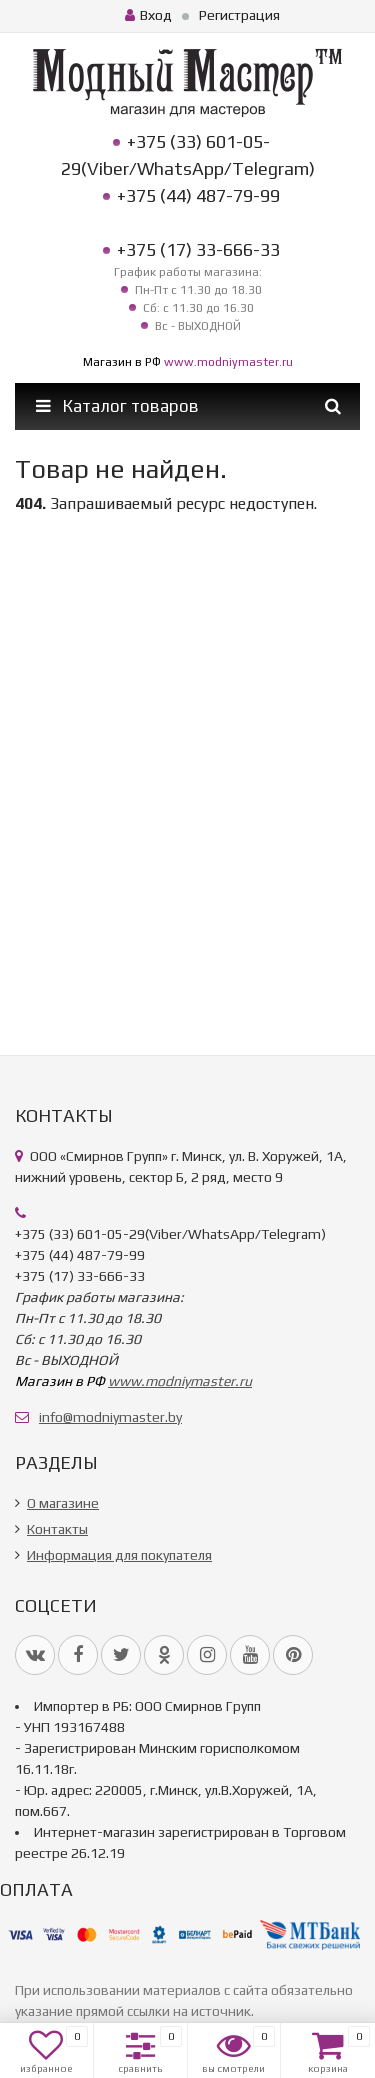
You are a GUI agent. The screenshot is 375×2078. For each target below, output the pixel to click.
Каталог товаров (117, 406)
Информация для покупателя (119, 1555)
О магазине (63, 1503)
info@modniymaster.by (110, 1417)
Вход (148, 15)
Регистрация (239, 15)
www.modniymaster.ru (228, 362)
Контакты (57, 1529)
